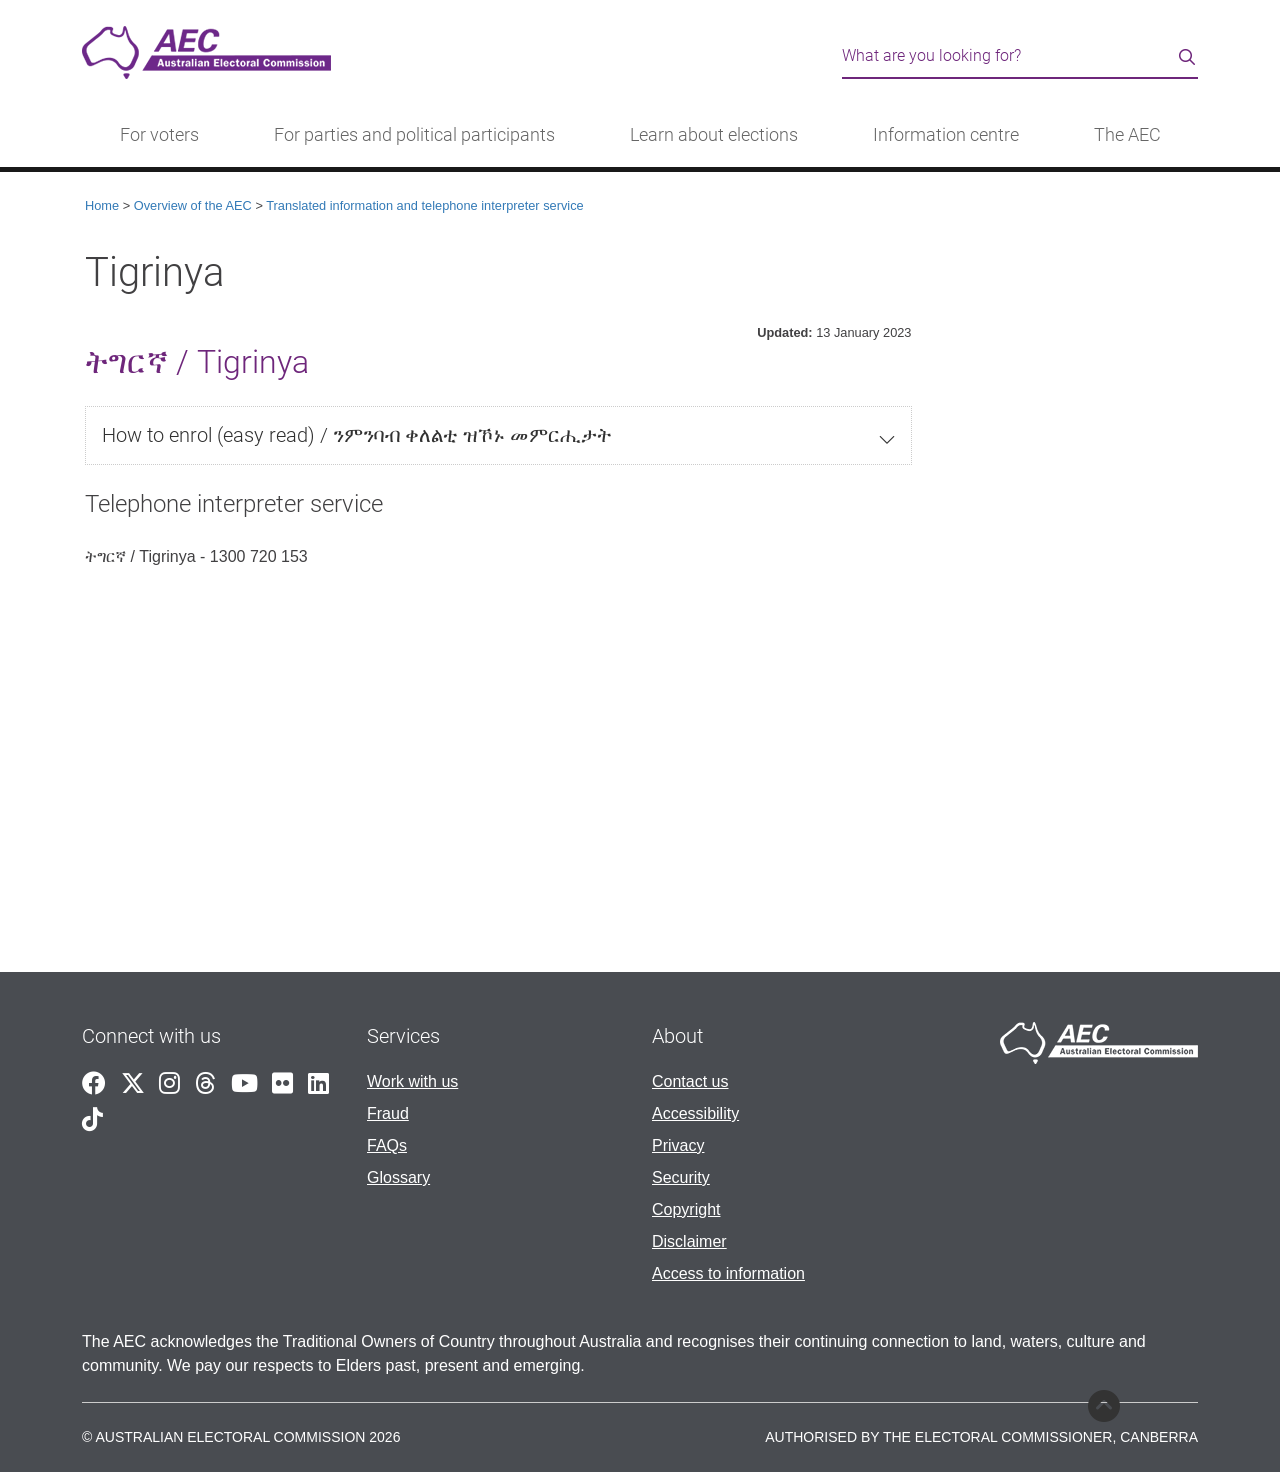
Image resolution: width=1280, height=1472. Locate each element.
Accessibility (695, 1113)
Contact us (690, 1081)
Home (102, 205)
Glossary (398, 1177)
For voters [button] (159, 135)
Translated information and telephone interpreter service (425, 205)
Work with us (412, 1081)
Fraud (388, 1113)
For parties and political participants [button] (414, 135)
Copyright (686, 1209)
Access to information (728, 1273)
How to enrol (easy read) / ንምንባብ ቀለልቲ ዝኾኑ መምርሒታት (357, 435)
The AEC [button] (1127, 135)
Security (681, 1177)
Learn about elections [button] (714, 135)
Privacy (678, 1145)
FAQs (387, 1145)
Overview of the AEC (193, 205)
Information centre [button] (946, 135)
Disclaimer (689, 1241)
